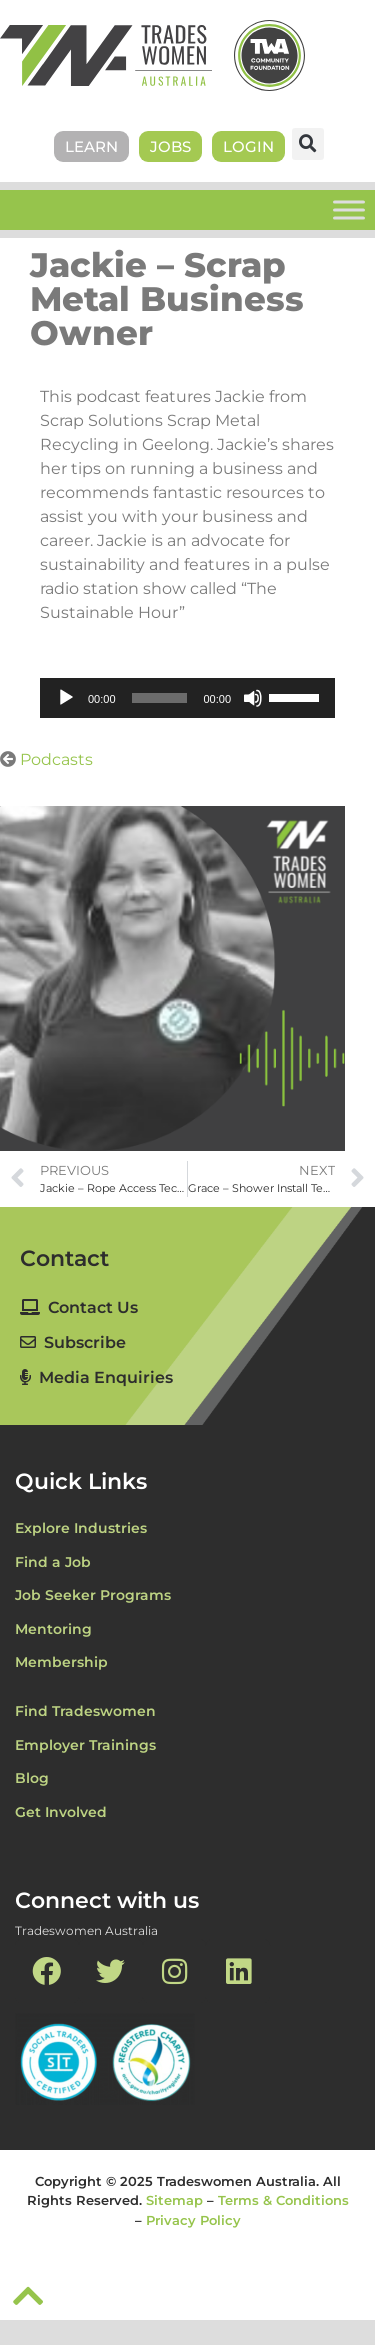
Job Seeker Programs (93, 1595)
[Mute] (253, 698)
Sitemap (174, 2200)
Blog (32, 1778)
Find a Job (53, 1562)
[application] (187, 698)
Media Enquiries (96, 1377)
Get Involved (61, 1812)
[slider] (160, 698)
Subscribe (73, 1342)
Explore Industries (81, 1528)
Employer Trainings (85, 1745)
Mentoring (53, 1629)
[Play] (66, 698)
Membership (61, 1662)
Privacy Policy (193, 2220)
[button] (308, 144)
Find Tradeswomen (85, 1711)
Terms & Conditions (283, 2200)
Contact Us (79, 1307)
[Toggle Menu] (349, 209)
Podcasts (56, 759)
